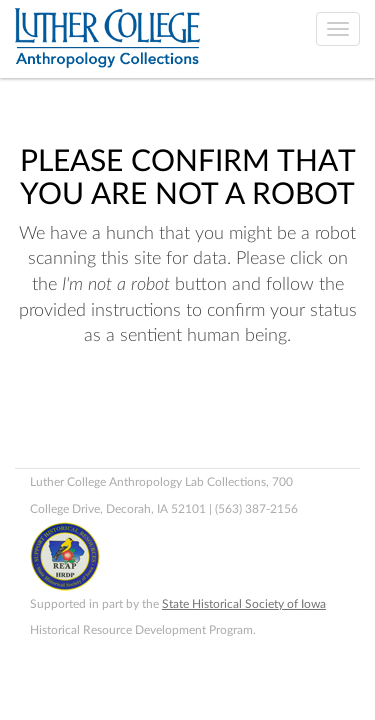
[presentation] (182, 413)
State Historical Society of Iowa (244, 604)
